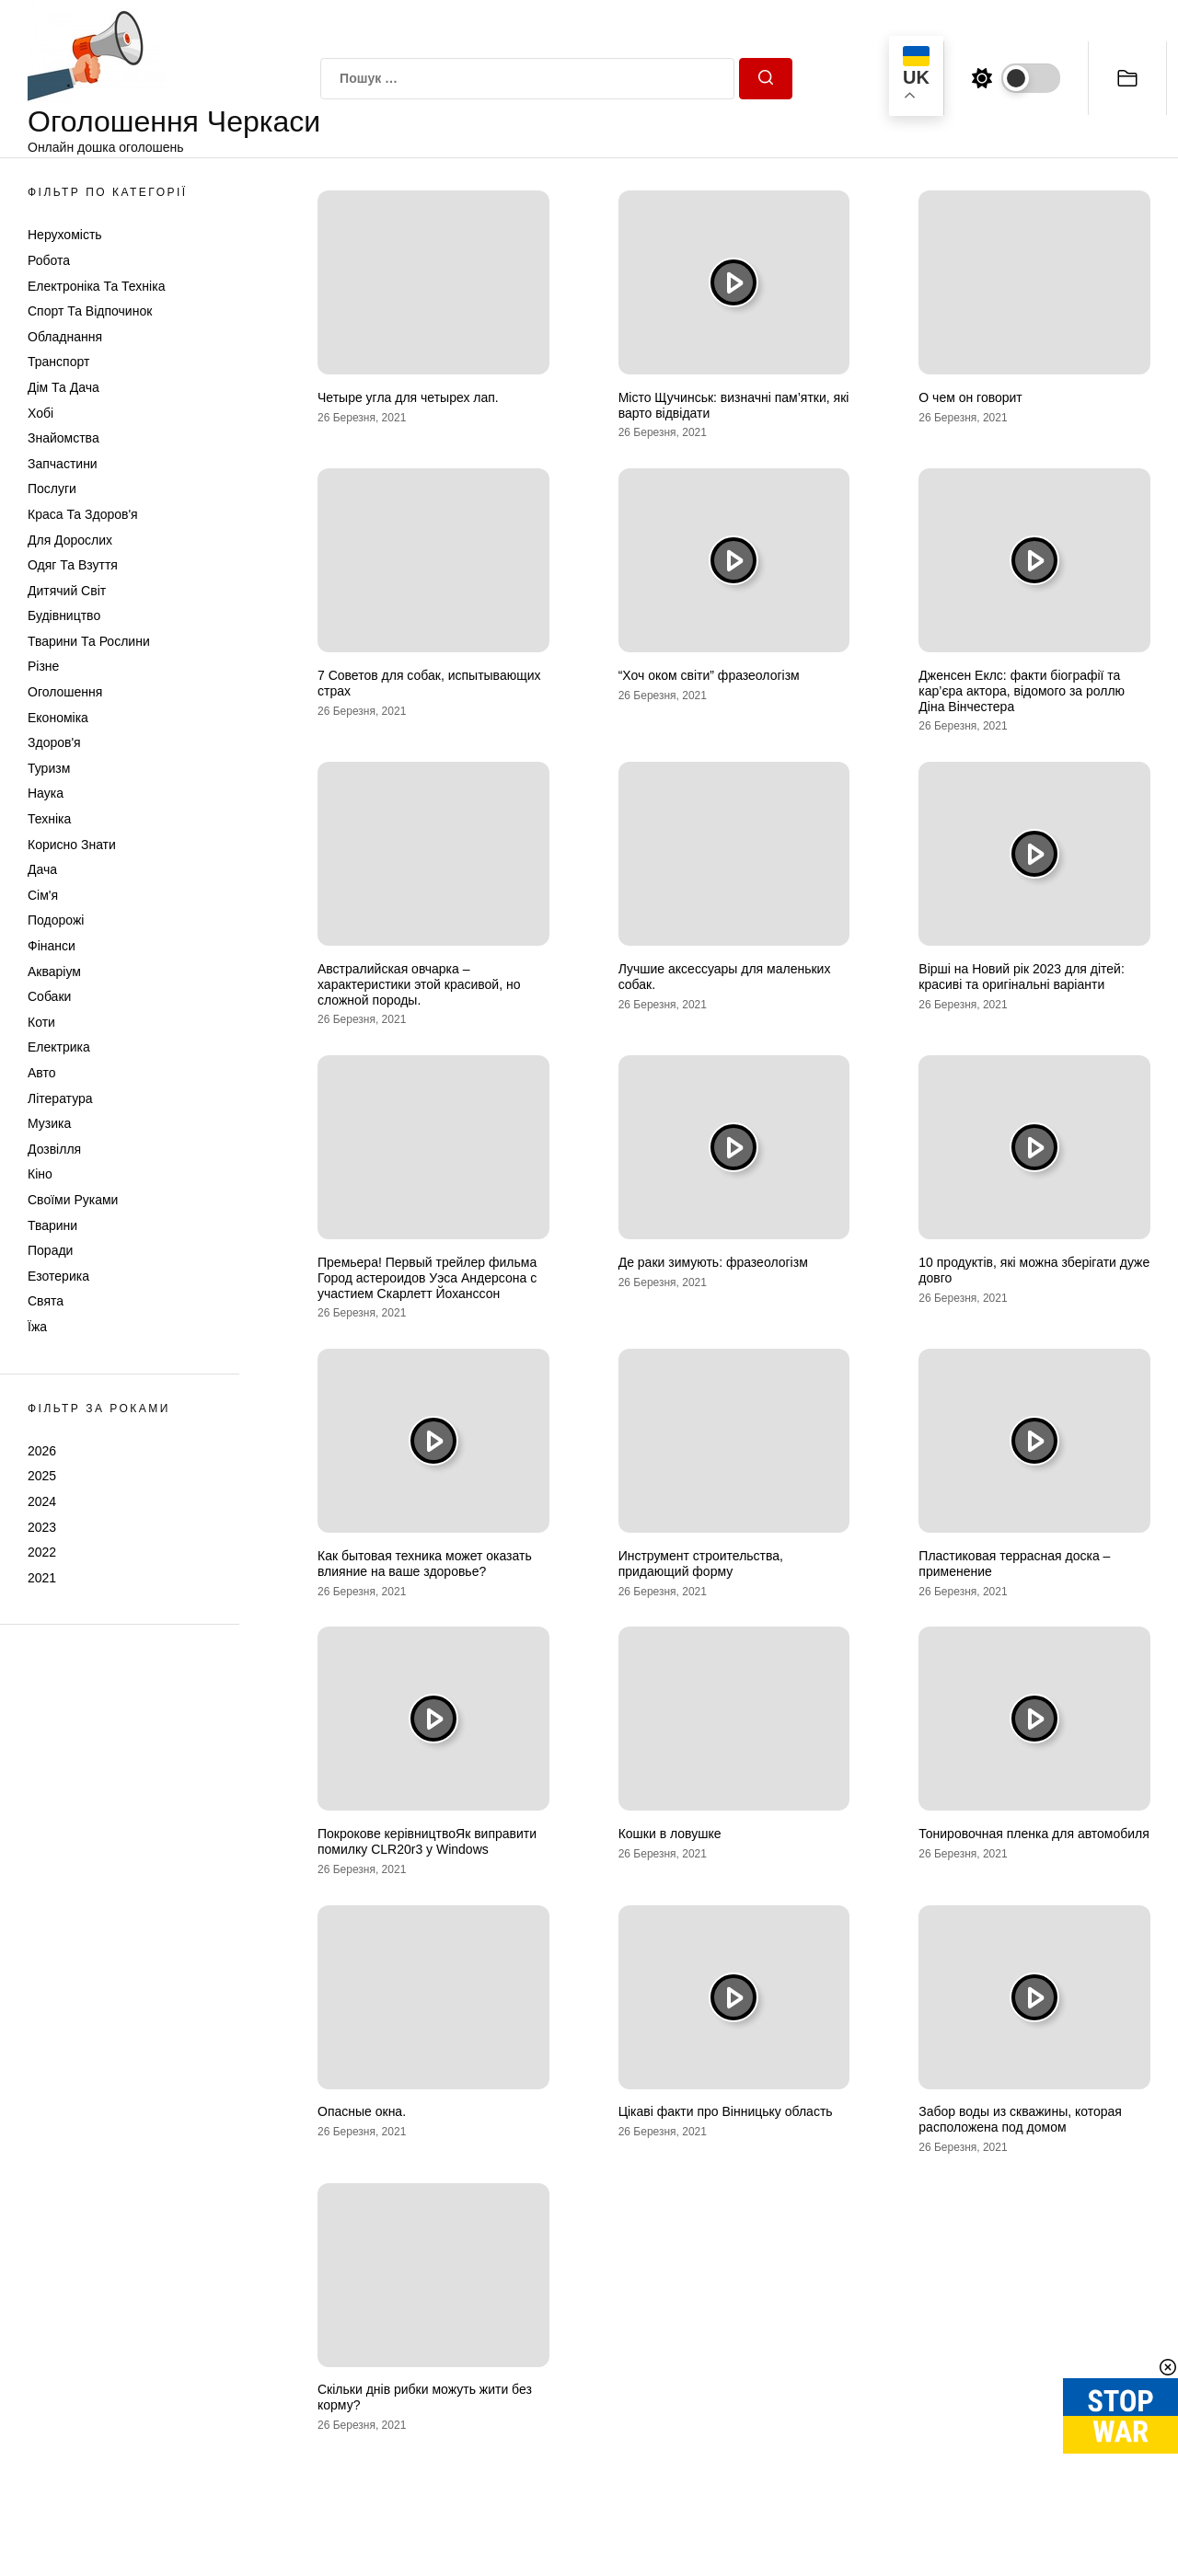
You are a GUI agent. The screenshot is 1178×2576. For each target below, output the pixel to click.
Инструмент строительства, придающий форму (700, 1563)
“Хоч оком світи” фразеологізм (709, 675)
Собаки (49, 996)
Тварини (52, 1225)
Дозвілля (54, 1149)
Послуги (52, 488)
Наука (46, 793)
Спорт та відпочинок (90, 311)
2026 (42, 1450)
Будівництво (64, 615)
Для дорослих (70, 540)
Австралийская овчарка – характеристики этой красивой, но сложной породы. (419, 984)
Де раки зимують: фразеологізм (713, 1262)
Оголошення (65, 691)
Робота (49, 260)
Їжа (37, 1326)
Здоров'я (54, 742)
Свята (46, 1301)
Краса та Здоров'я (83, 514)
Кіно (40, 1174)
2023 (42, 1527)
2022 (42, 1552)
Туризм (49, 768)
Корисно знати (72, 844)
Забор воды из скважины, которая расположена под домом (1020, 2119)
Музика (49, 1123)
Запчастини (63, 463)
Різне (43, 666)
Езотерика (58, 1276)
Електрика (59, 1047)
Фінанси (51, 945)
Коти (41, 1022)
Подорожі (56, 920)
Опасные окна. (362, 2111)
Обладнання (65, 336)
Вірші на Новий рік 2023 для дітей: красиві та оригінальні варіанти (1021, 976)
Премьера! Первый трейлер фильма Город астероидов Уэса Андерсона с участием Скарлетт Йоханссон (427, 1278)
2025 (42, 1475)
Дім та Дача (63, 387)
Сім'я (43, 895)
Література (60, 1098)
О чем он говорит (970, 397)
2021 (42, 1577)
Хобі (40, 413)
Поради (50, 1250)
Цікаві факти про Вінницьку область (725, 2111)
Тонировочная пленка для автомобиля (1033, 1833)
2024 (42, 1501)
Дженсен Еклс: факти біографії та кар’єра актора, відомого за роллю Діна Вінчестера (1021, 691)
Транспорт (58, 361)
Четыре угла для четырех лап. (408, 397)
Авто (42, 1072)
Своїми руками (73, 1199)
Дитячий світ (67, 590)
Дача (42, 869)
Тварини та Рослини (89, 641)
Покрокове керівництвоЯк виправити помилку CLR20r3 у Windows (427, 1841)
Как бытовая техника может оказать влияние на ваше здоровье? (425, 1563)
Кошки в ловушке (670, 1833)
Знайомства (63, 438)
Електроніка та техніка (96, 286)
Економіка (58, 717)
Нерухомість (65, 234)
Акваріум (54, 971)
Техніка (49, 818)
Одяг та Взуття (73, 565)
